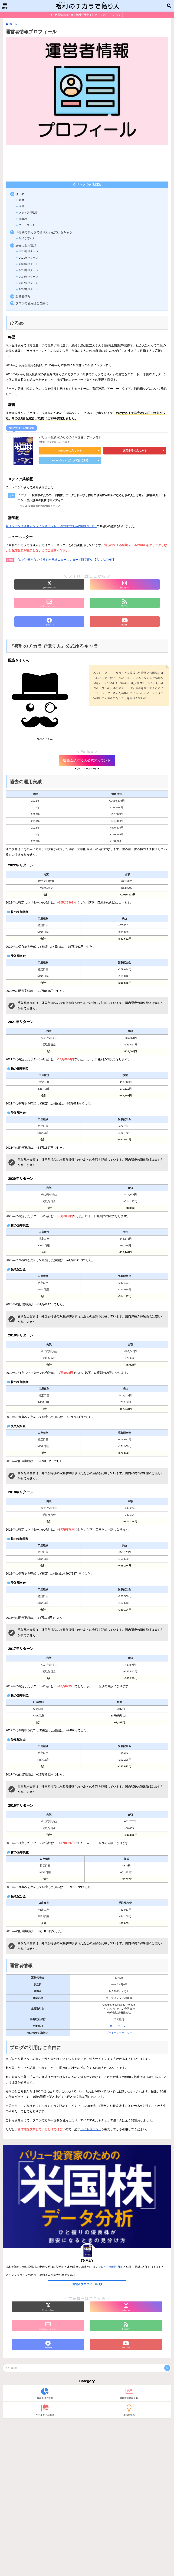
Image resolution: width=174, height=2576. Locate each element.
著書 (21, 206)
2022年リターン (28, 251)
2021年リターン (28, 257)
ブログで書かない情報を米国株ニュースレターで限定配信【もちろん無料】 (66, 559)
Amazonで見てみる (70, 450)
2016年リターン (28, 289)
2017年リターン (28, 282)
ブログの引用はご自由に (31, 303)
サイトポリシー (119, 2025)
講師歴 (23, 218)
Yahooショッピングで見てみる (70, 460)
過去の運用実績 (25, 245)
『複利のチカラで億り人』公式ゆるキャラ (43, 232)
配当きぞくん (27, 238)
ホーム (11, 23)
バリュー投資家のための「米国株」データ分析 (70, 437)
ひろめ (19, 194)
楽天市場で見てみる (135, 450)
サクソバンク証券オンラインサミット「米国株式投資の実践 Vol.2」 (51, 526)
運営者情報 (22, 296)
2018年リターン (28, 276)
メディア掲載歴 (28, 212)
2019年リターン (28, 270)
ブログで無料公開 (109, 2266)
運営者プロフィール (85, 2284)
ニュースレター (28, 225)
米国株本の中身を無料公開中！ (71, 14)
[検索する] (167, 2368)
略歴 (21, 199)
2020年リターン (28, 263)
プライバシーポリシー (119, 2032)
